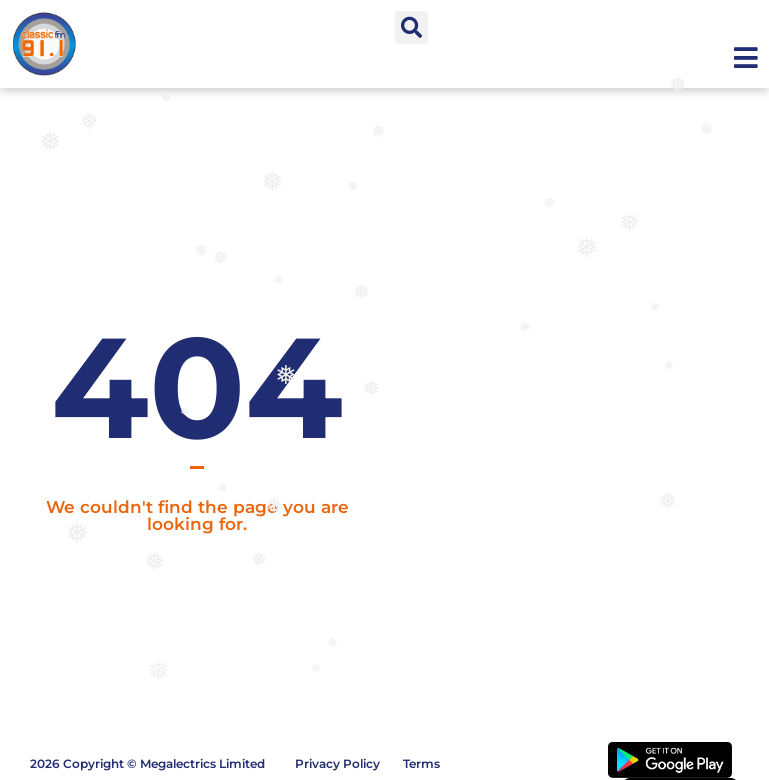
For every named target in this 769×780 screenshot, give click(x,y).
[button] (411, 27)
